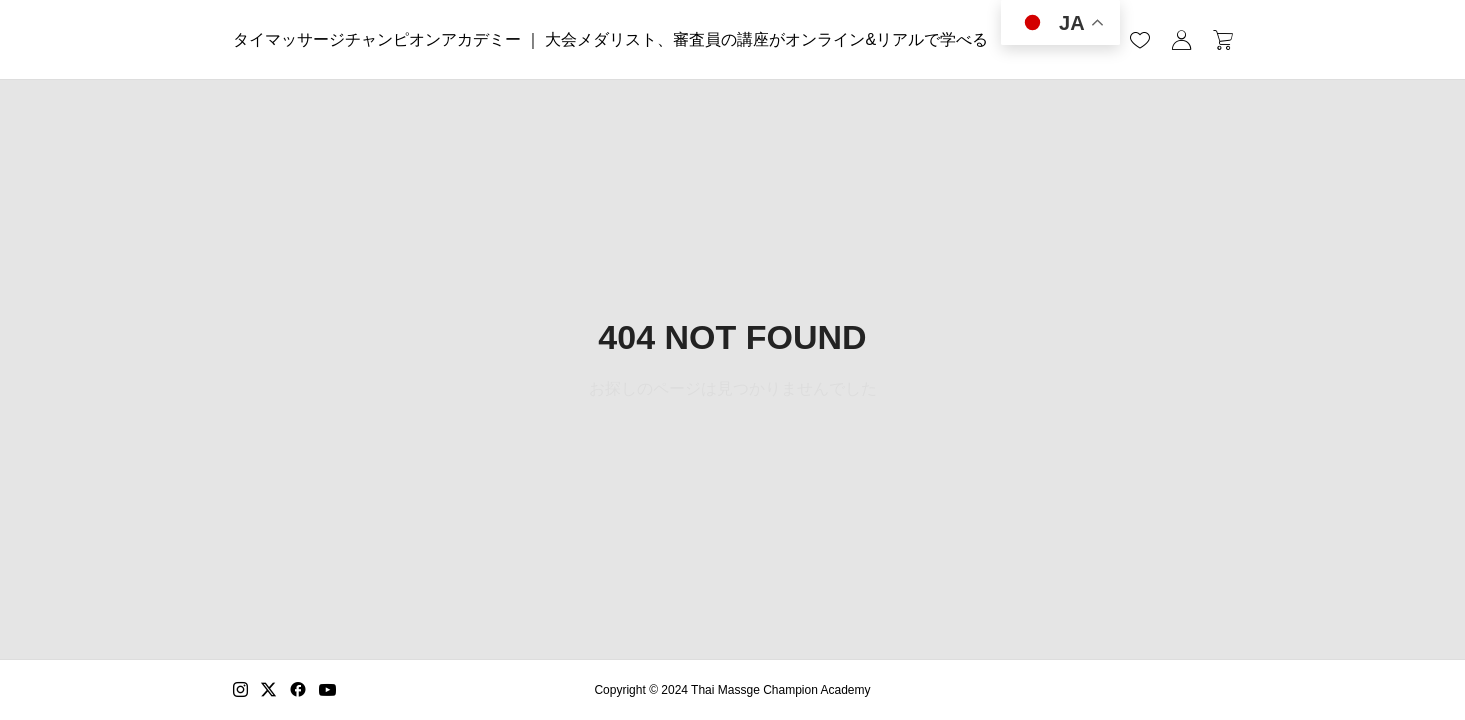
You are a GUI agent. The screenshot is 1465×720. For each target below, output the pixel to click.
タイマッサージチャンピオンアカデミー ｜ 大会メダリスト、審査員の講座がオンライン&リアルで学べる (611, 39)
